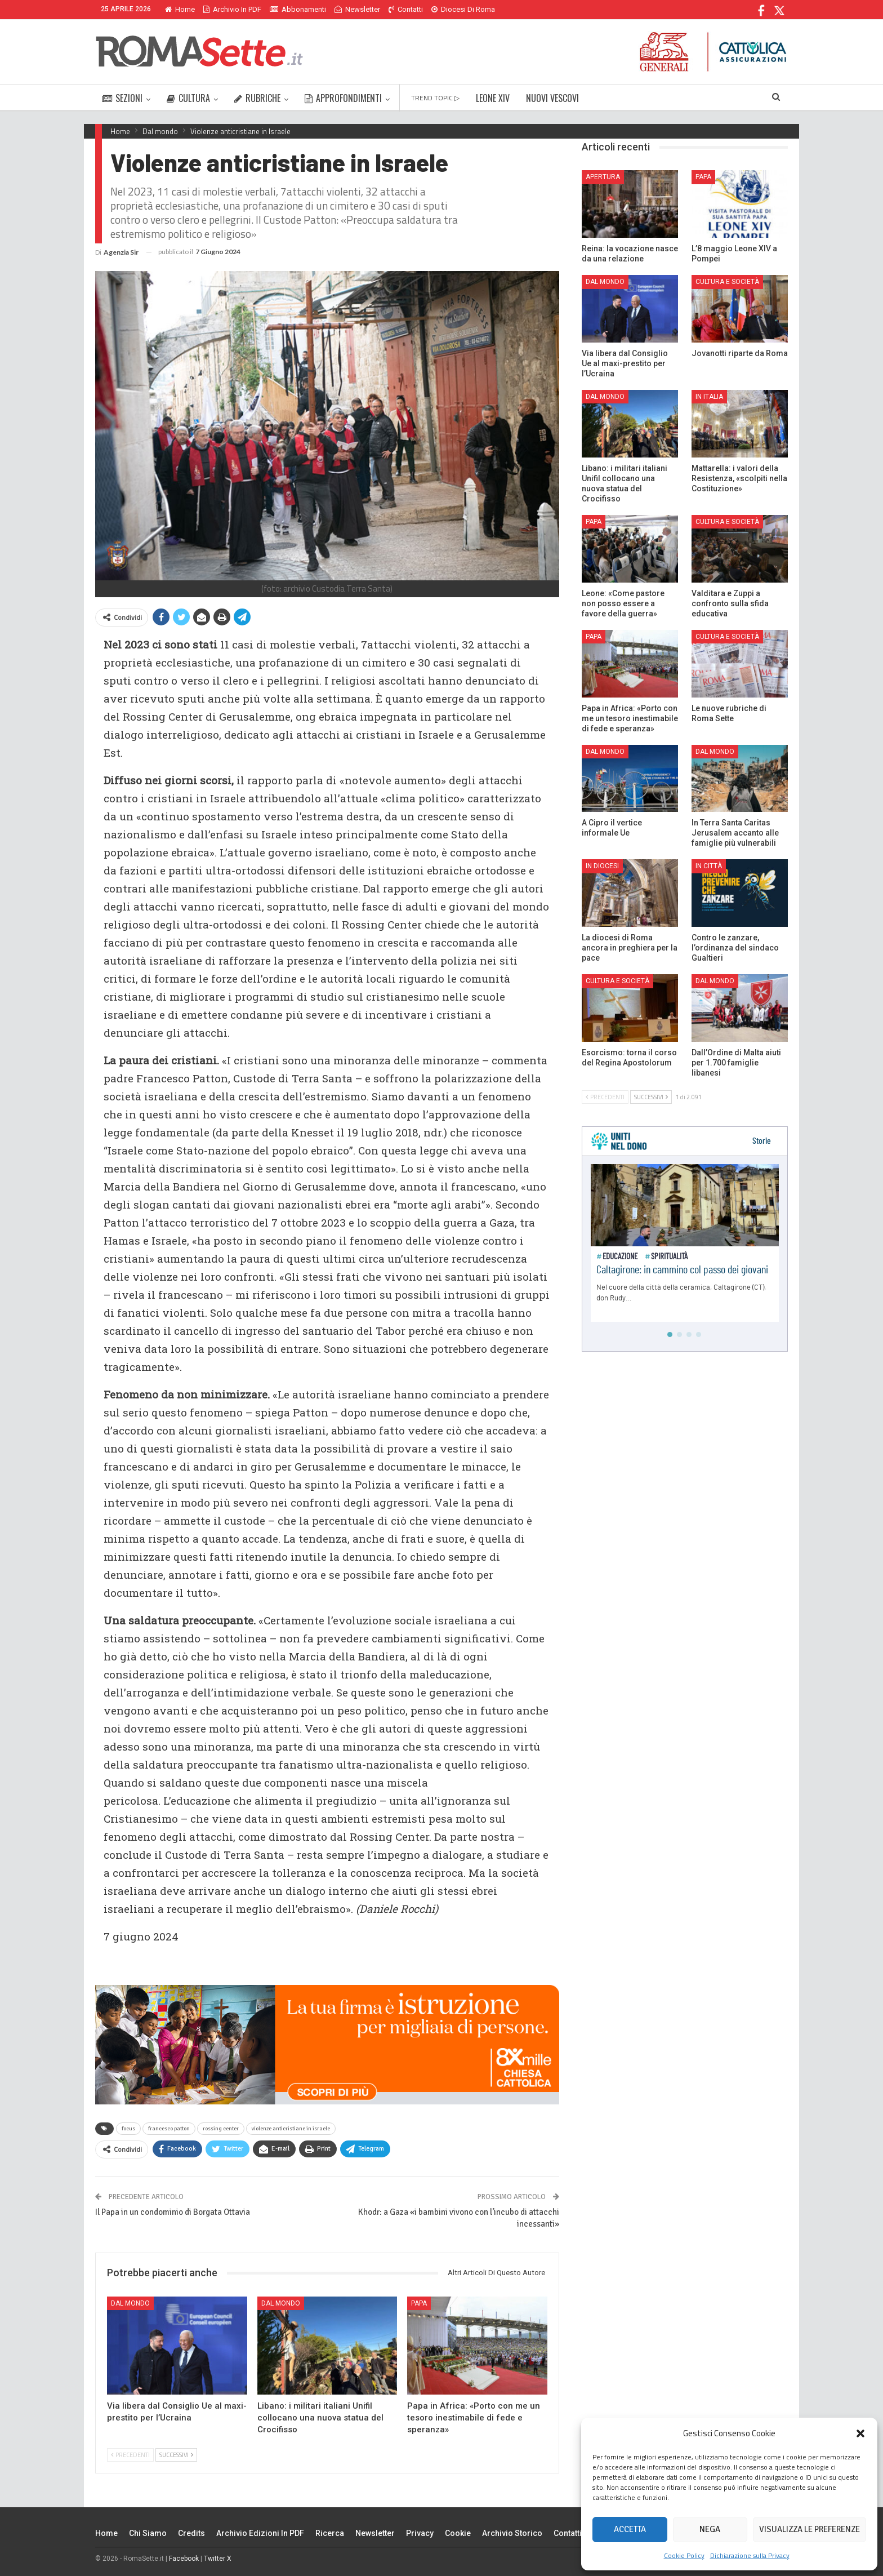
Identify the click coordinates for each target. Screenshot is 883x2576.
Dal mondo (130, 2303)
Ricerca (329, 2533)
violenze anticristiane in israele (291, 2128)
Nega (709, 2529)
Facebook (184, 2558)
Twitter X (217, 2558)
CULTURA (188, 98)
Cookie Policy (684, 2555)
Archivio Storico (512, 2533)
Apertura (603, 177)
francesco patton (169, 2128)
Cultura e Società (727, 282)
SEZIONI (122, 98)
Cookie (458, 2533)
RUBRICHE (257, 98)
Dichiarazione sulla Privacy (750, 2555)
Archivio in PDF (232, 9)
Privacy (420, 2533)
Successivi (176, 2454)
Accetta (630, 2529)
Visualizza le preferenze (809, 2529)
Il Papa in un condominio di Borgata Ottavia (172, 2212)
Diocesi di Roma (463, 9)
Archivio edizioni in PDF (260, 2533)
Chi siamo (148, 2533)
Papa (419, 2303)
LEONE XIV (493, 98)
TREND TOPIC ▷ (435, 97)
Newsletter (357, 9)
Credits (191, 2533)
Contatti (406, 9)
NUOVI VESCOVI (552, 98)
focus (128, 2128)
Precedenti (130, 2454)
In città (708, 866)
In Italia (709, 397)
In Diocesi (602, 866)
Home (180, 9)
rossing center (221, 2128)
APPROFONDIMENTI (343, 98)
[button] (860, 2433)
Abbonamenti (298, 9)
